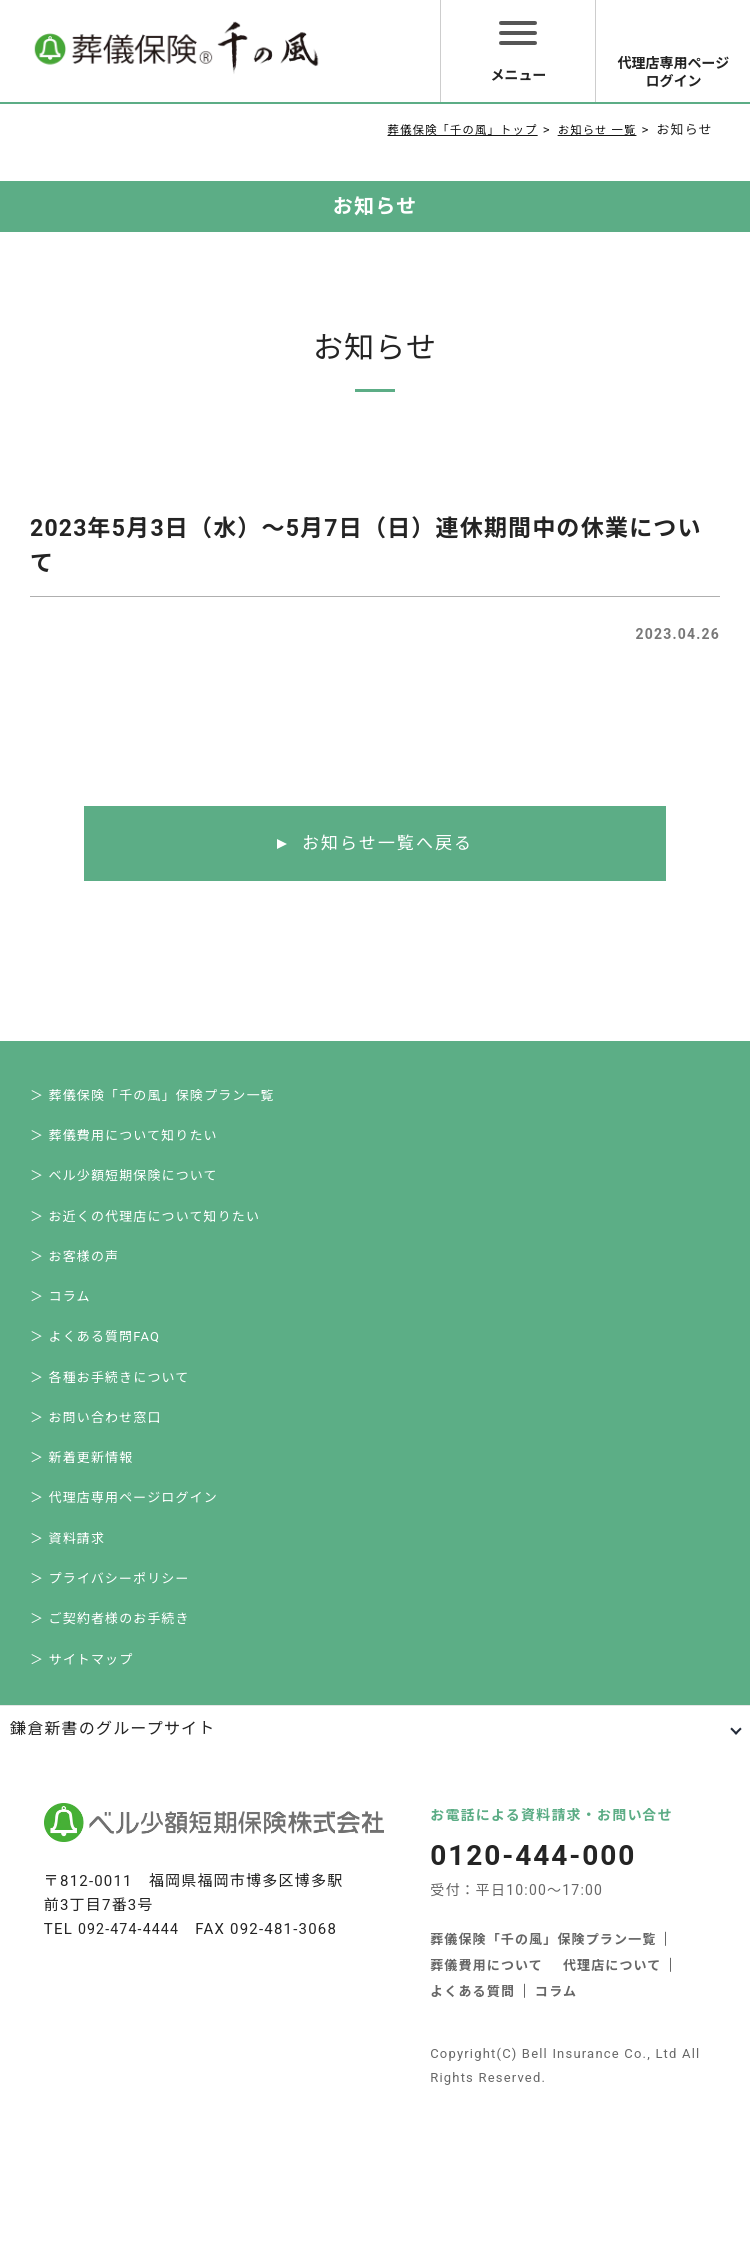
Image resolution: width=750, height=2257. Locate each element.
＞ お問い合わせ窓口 (96, 1484)
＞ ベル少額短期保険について (124, 1196)
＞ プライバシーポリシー (110, 1676)
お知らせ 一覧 (591, 129)
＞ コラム (60, 1340)
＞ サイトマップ (82, 1772)
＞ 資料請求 (67, 1628)
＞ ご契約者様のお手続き (110, 1724)
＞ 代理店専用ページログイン (124, 1580)
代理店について (612, 2082)
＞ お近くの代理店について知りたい (145, 1244)
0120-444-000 (536, 1973)
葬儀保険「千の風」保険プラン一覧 (543, 2056)
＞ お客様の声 (75, 1292)
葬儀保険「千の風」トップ (442, 129)
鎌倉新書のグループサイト (112, 1846)
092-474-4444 (131, 2047)
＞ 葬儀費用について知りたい (124, 1148)
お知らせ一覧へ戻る (387, 844)
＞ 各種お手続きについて (110, 1436)
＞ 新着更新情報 (82, 1532)
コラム (556, 2108)
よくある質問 (472, 2108)
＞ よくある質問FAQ (95, 1388)
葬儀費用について (486, 2082)
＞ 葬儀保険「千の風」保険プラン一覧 (153, 1100)
